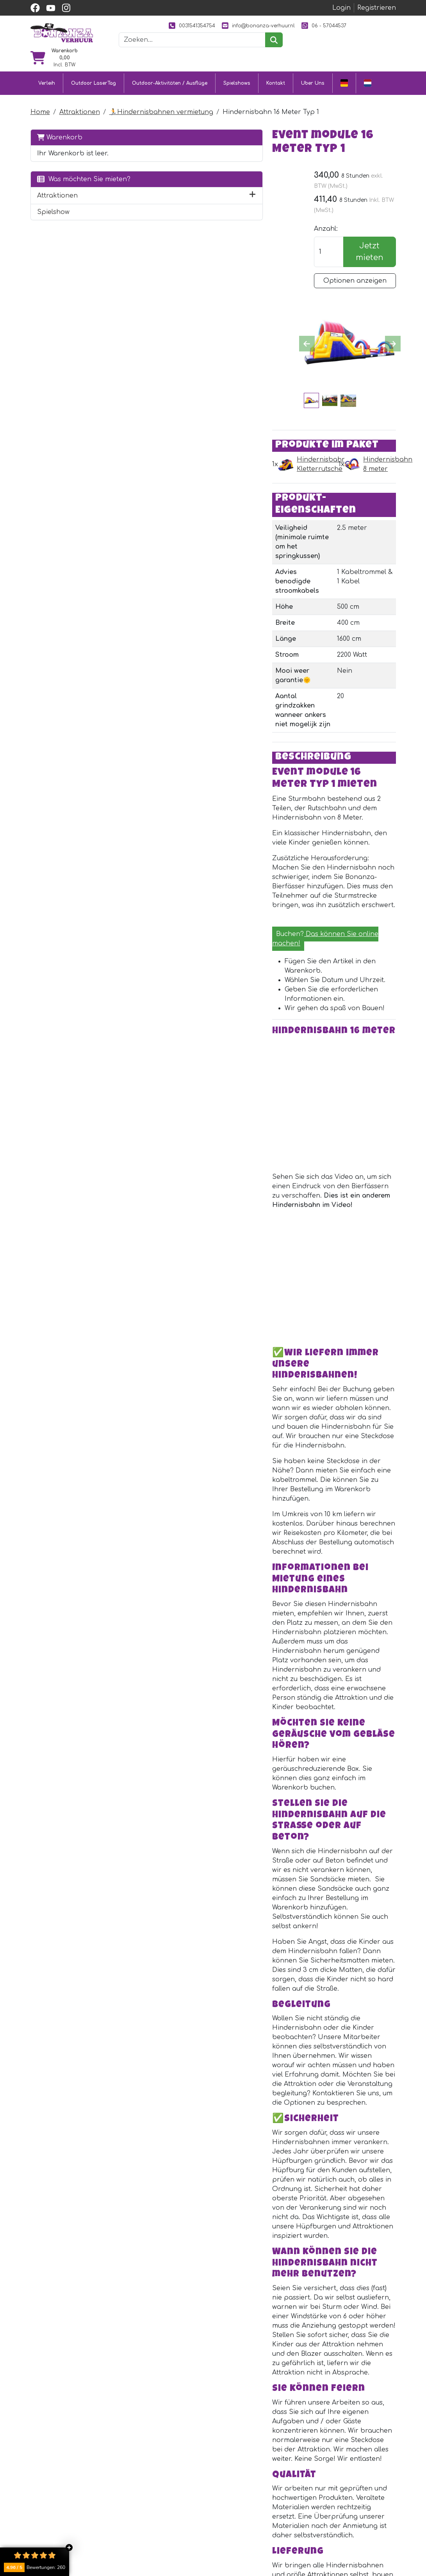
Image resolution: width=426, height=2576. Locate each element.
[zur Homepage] (61, 39)
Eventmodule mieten (165, 2499)
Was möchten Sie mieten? (69, 183)
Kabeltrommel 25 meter (230, 2130)
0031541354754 (180, 25)
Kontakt (275, 74)
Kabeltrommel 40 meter (230, 2268)
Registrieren (376, 7)
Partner (285, 2485)
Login (341, 7)
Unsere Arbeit (295, 2499)
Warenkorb (59, 126)
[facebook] (35, 7)
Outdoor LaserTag (93, 74)
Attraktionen (79, 101)
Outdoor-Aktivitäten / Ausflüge (169, 74)
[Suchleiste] (205, 53)
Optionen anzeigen (353, 260)
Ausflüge (145, 2527)
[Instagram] (163, 2420)
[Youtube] (146, 2420)
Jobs (221, 2546)
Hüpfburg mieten (159, 2485)
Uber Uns (312, 74)
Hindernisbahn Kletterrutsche (207, 353)
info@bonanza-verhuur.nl (247, 25)
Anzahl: (323, 208)
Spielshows (236, 74)
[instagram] (66, 7)
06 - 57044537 (220, 39)
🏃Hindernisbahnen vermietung (161, 101)
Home (40, 101)
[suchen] (287, 53)
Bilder (282, 2513)
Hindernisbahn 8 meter (337, 353)
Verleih (46, 74)
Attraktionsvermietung (168, 2513)
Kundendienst (235, 2485)
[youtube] (50, 7)
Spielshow (53, 220)
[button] (104, 204)
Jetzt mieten (369, 231)
